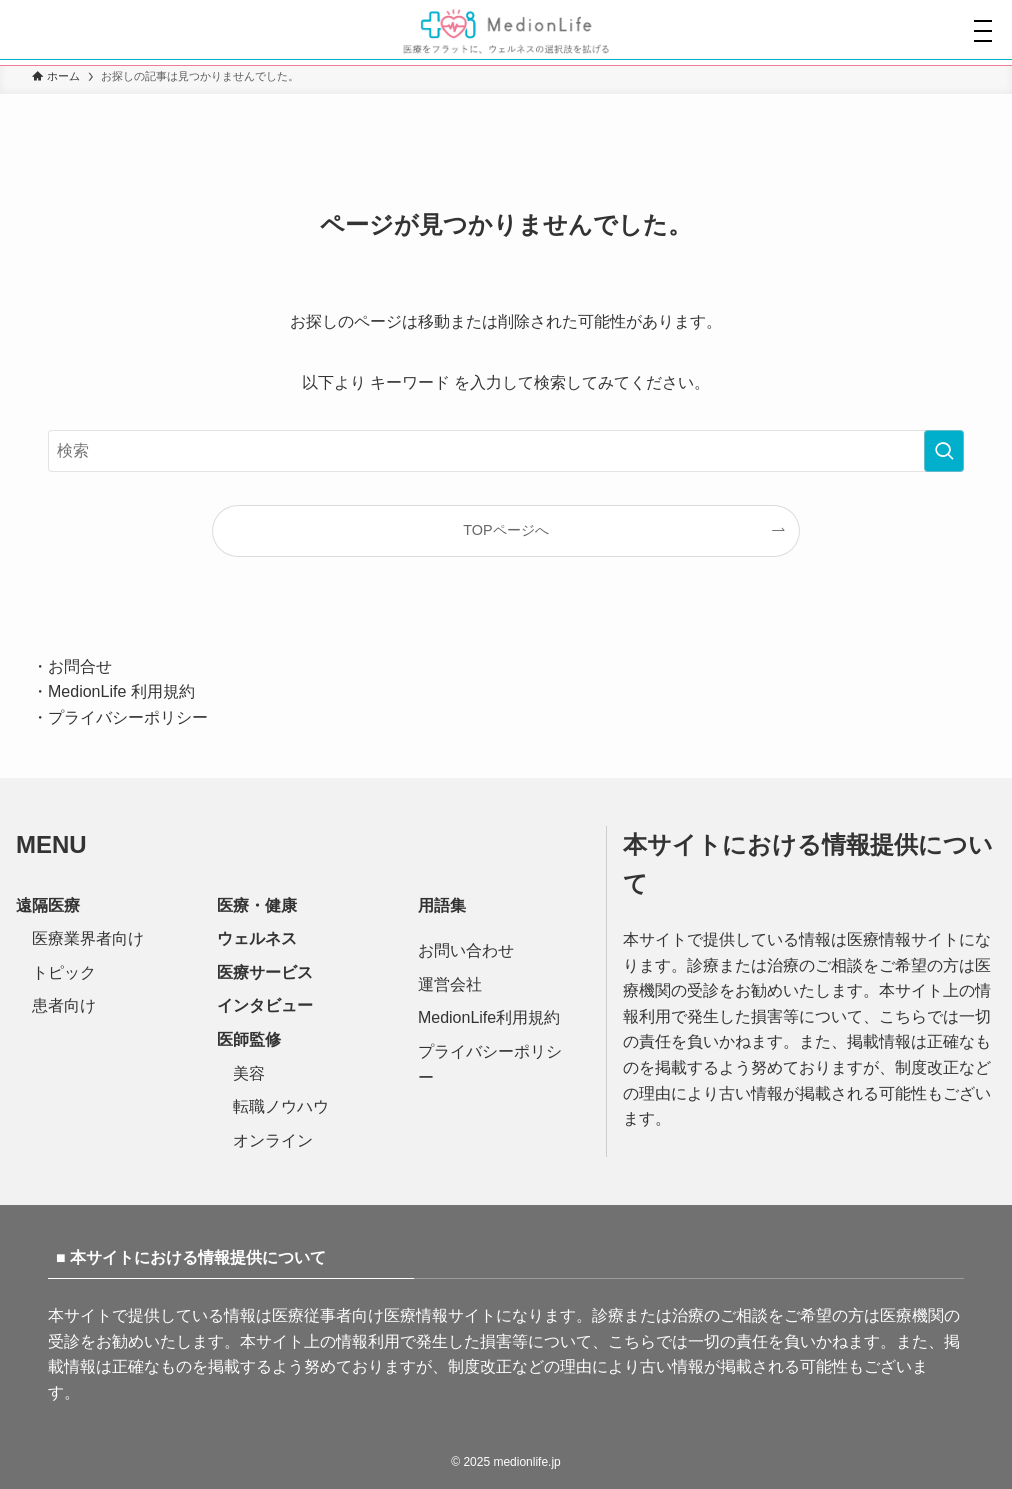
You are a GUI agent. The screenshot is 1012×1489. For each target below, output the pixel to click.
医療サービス (265, 972)
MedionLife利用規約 (489, 1017)
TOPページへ (505, 530)
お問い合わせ (466, 950)
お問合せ (80, 666)
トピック (64, 972)
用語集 (442, 905)
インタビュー (265, 1005)
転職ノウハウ (281, 1106)
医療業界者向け (88, 938)
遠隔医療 (48, 905)
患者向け (64, 1005)
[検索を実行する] (944, 451)
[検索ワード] (506, 451)
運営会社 (450, 984)
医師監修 (249, 1039)
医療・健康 (257, 905)
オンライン (273, 1140)
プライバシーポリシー (128, 717)
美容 (249, 1073)
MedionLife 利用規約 (121, 691)
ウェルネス (257, 938)
